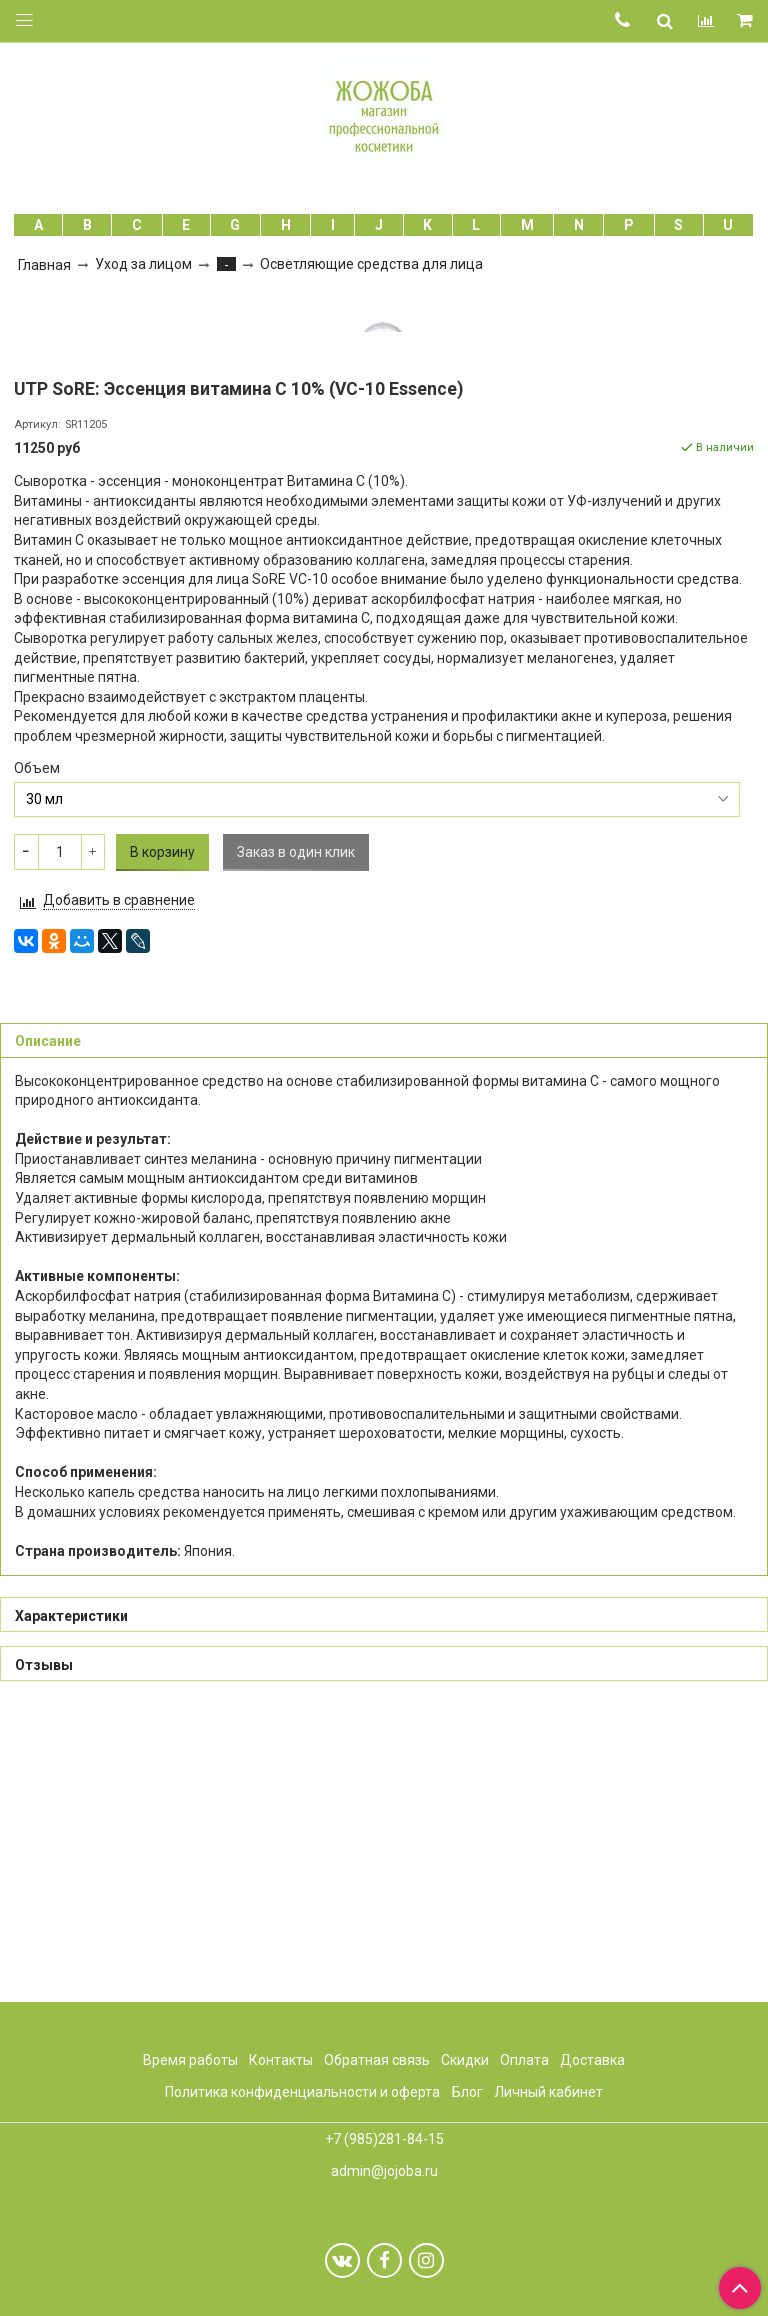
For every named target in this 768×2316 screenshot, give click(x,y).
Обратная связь (377, 2060)
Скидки (465, 2060)
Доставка (592, 2060)
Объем (37, 1054)
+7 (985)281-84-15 (384, 2140)
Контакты (281, 2060)
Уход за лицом (143, 264)
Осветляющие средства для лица (371, 264)
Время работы (190, 2060)
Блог (467, 2093)
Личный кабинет (548, 2093)
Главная (44, 265)
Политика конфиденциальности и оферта (302, 2093)
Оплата (524, 2060)
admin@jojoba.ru (384, 2171)
